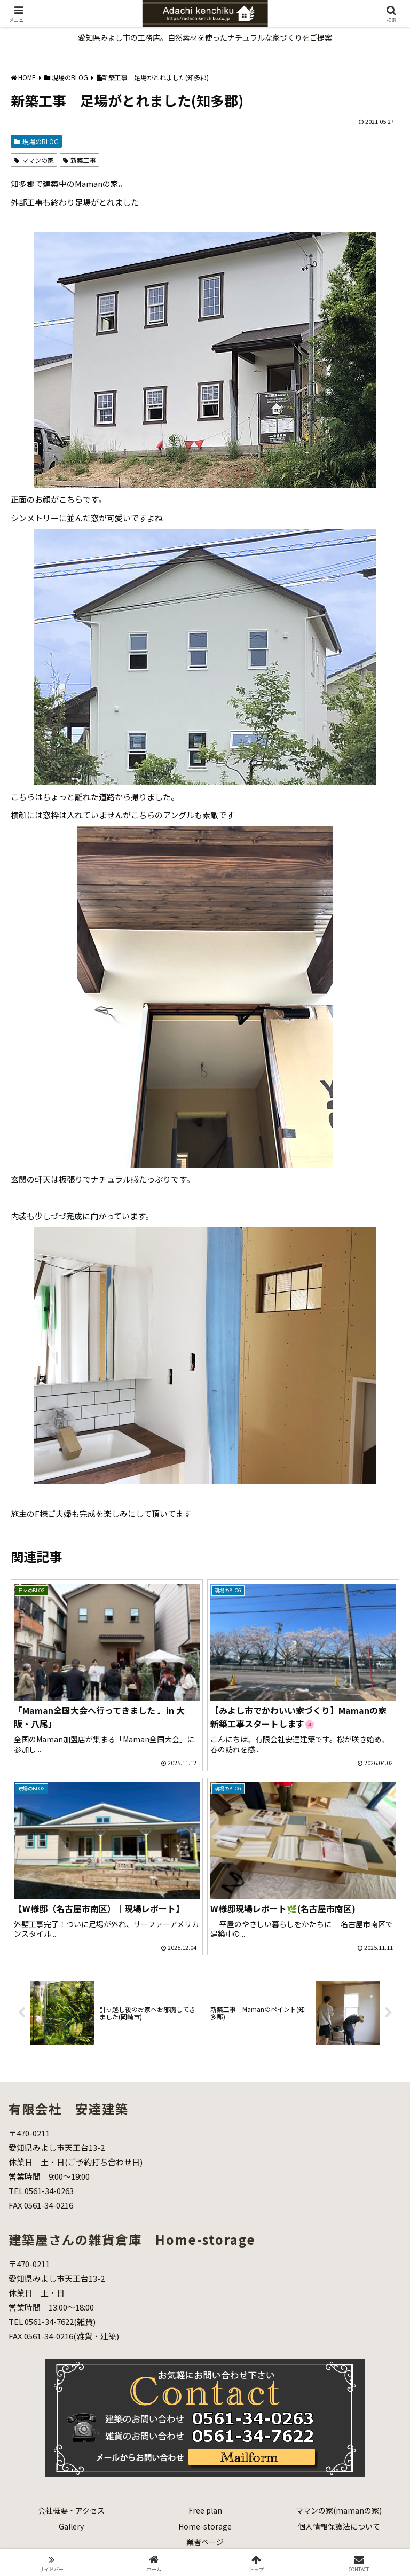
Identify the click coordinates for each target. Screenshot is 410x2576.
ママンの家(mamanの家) (339, 2510)
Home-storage (205, 2526)
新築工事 (80, 160)
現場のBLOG (36, 141)
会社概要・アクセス (71, 2510)
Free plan (205, 2510)
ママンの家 (34, 160)
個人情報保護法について (339, 2526)
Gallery (71, 2526)
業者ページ (205, 2541)
